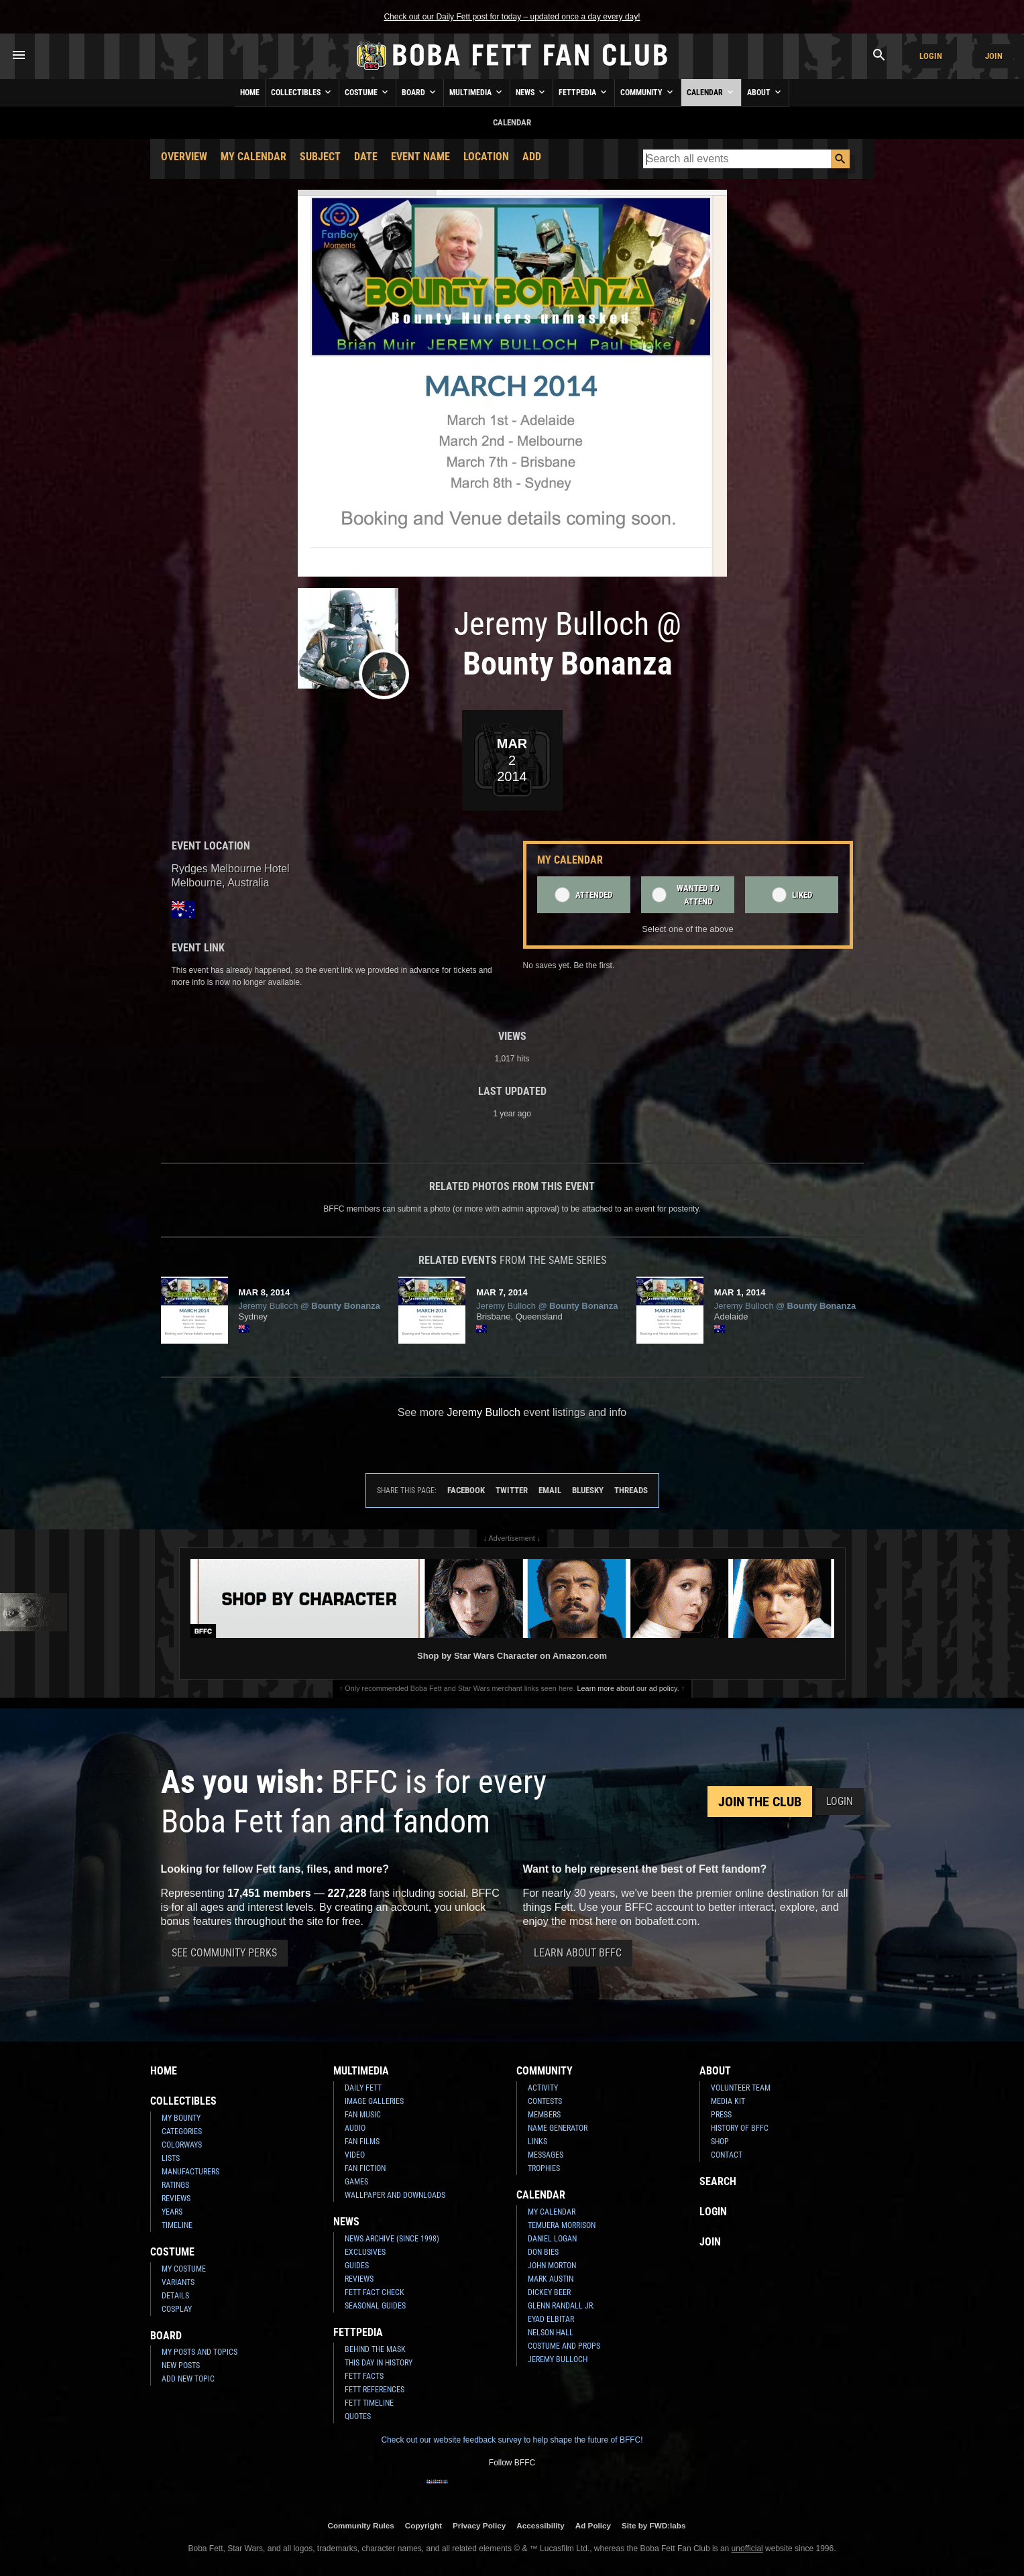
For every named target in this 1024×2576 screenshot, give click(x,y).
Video (355, 2155)
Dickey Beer (549, 2292)
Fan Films (362, 2141)
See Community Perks (224, 1952)
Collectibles (302, 91)
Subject (320, 156)
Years (172, 2212)
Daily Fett (363, 2088)
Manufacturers (190, 2171)
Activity (543, 2088)
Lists (171, 2158)
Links (537, 2141)
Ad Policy (593, 2525)
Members (544, 2114)
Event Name (420, 156)
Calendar (711, 91)
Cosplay (177, 2309)
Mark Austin (550, 2279)
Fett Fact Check (374, 2292)
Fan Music (363, 2114)
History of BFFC (740, 2128)
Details (175, 2295)
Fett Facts (364, 2376)
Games (356, 2181)
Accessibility (540, 2525)
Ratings (175, 2185)
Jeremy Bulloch (557, 2359)
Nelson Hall (550, 2332)
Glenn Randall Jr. (561, 2305)
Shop (720, 2141)
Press (721, 2114)
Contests (545, 2101)
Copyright (423, 2525)
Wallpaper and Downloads (395, 2195)
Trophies (544, 2168)
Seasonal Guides (375, 2305)
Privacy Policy (479, 2525)
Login (930, 56)
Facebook (466, 1490)
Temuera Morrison (561, 2225)
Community (647, 91)
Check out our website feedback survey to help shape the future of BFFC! (511, 2440)
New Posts (181, 2365)
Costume (367, 91)
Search (717, 2181)
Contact (726, 2155)
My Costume (184, 2269)
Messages (545, 2155)
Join (994, 56)
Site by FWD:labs (653, 2525)
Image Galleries (374, 2101)
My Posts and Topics (199, 2352)
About (765, 91)
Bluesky (588, 1490)
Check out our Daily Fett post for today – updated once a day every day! (512, 16)
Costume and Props (564, 2346)
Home (250, 92)
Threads (631, 1490)
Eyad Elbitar (551, 2319)
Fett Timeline (369, 2403)
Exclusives (365, 2252)
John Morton (552, 2265)
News (531, 91)
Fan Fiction (365, 2168)
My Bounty (181, 2118)
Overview (184, 156)
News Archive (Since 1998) (392, 2238)
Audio (355, 2128)
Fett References (374, 2389)
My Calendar (253, 156)
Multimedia (476, 91)
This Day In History (378, 2362)
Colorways (182, 2145)
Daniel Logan (552, 2238)
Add (531, 156)
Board (420, 91)
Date (366, 156)
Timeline (177, 2225)
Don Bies (543, 2252)
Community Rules (360, 2525)
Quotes (358, 2416)
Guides (357, 2265)
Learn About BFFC (578, 1952)
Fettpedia (584, 91)
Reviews (176, 2198)
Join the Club (759, 1802)
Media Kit (728, 2101)
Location (486, 156)
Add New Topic (188, 2379)
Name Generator (557, 2128)
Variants (178, 2282)
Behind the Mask (375, 2349)
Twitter (512, 1490)
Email (549, 1490)
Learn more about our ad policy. (628, 1688)
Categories (182, 2131)
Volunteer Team (741, 2088)
